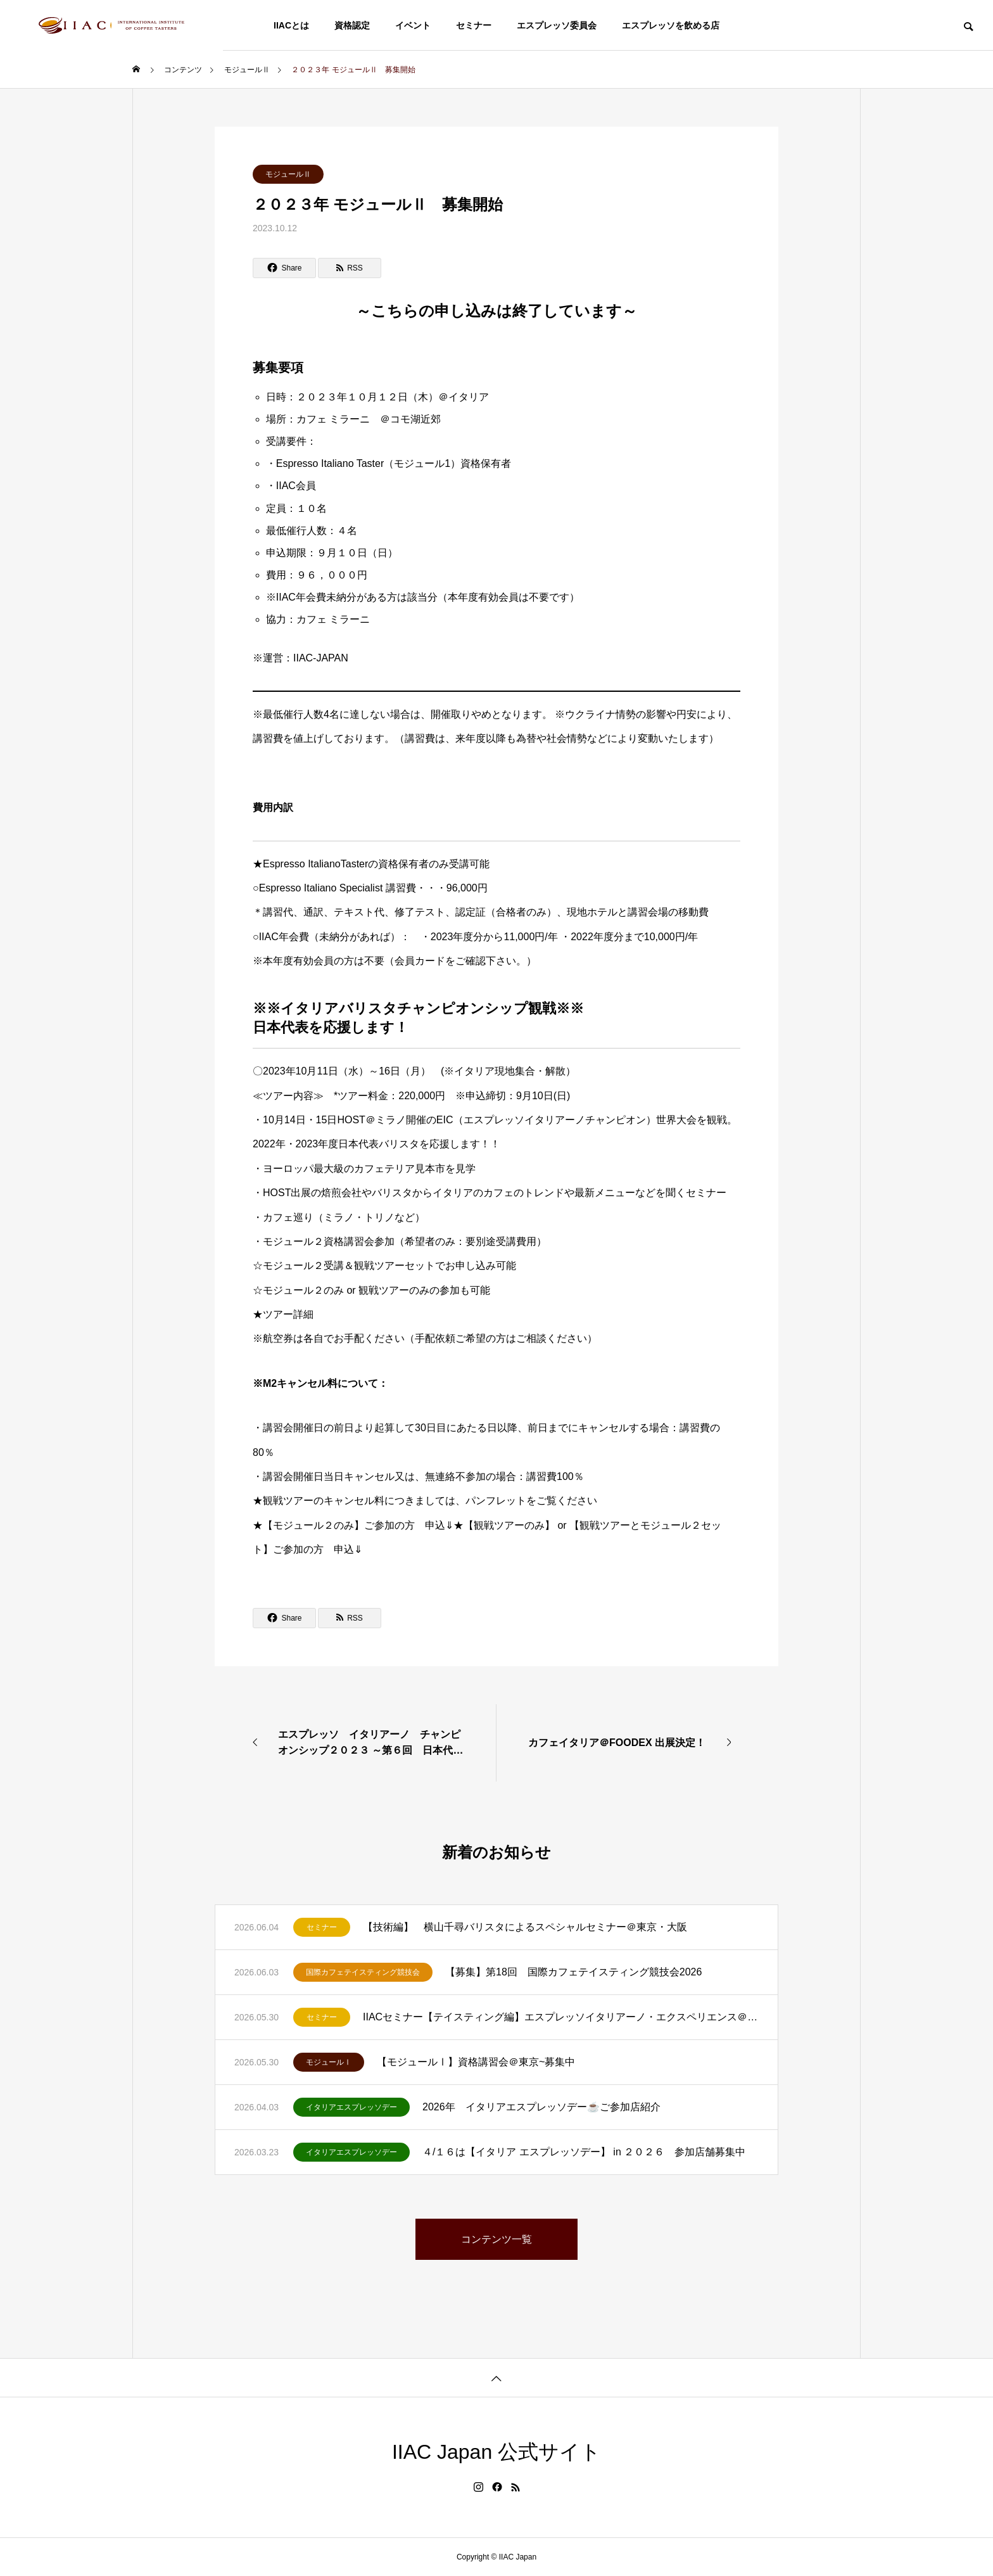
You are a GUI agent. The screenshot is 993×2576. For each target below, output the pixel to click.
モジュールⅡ (288, 174)
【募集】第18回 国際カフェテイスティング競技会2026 (573, 1972)
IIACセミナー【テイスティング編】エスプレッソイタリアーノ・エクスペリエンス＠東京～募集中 (561, 2017)
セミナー (473, 25)
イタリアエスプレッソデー (351, 2107)
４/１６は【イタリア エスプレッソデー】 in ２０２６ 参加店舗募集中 (583, 2151)
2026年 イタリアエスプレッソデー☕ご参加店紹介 (541, 2106)
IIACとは (291, 25)
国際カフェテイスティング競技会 (363, 1972)
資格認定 (352, 25)
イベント (413, 25)
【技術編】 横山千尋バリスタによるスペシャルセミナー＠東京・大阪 (525, 1927)
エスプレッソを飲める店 (670, 25)
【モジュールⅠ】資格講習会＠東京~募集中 (476, 2061)
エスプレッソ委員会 (557, 25)
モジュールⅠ (328, 2062)
